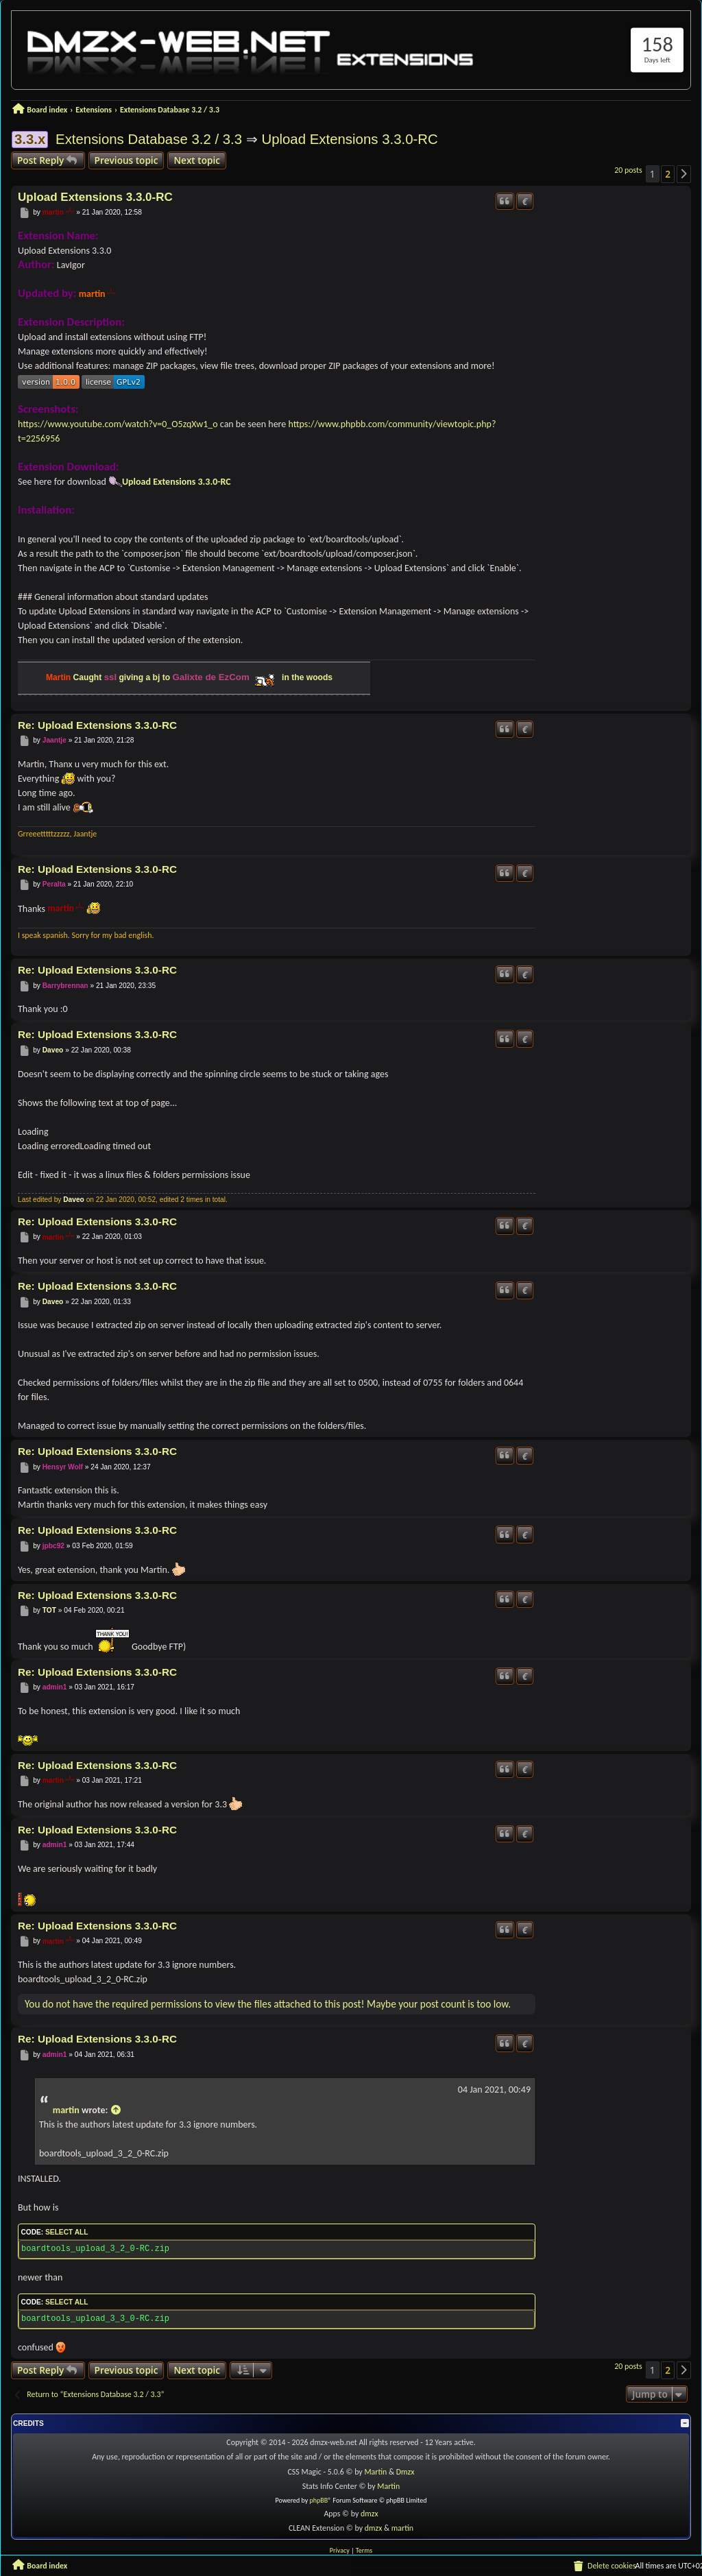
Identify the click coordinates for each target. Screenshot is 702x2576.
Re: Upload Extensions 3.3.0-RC (97, 725)
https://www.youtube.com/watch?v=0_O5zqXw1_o (118, 424)
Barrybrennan (65, 985)
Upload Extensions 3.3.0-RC (349, 139)
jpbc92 (53, 1546)
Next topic (196, 160)
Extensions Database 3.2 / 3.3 (149, 139)
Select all (66, 2232)
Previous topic (126, 160)
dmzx (369, 2513)
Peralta (54, 884)
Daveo (53, 1050)
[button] (684, 174)
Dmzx (405, 2472)
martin (53, 212)
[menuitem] (604, 2566)
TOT (49, 1610)
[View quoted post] (116, 2110)
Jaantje (54, 740)
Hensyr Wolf (63, 1467)
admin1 (55, 1687)
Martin (376, 2472)
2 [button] (667, 173)
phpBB (319, 2500)
